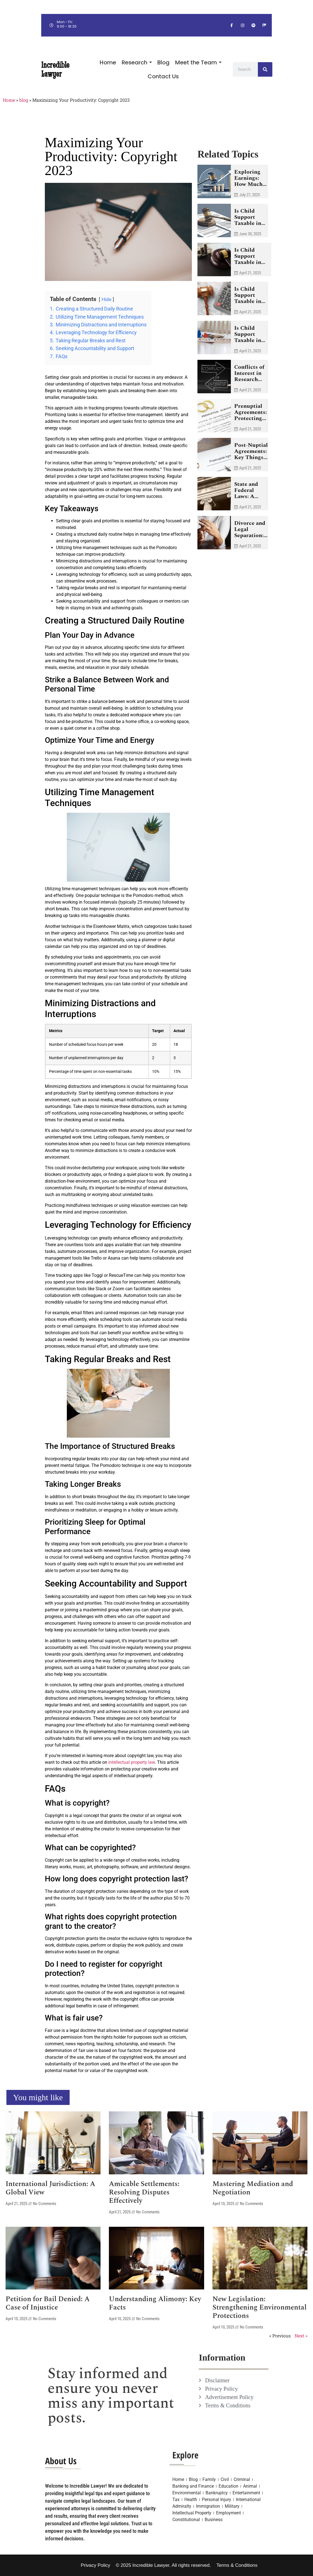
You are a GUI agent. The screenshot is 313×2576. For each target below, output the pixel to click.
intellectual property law (131, 1762)
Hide (106, 299)
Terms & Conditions (236, 2565)
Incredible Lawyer (55, 69)
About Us (61, 2461)
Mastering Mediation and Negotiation (252, 2188)
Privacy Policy (95, 2565)
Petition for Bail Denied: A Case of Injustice (48, 2303)
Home (9, 100)
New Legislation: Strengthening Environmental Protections (259, 2307)
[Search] (265, 69)
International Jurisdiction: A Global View (50, 2188)
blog (23, 100)
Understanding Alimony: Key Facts (155, 2303)
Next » (301, 2336)
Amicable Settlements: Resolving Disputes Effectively (144, 2192)
